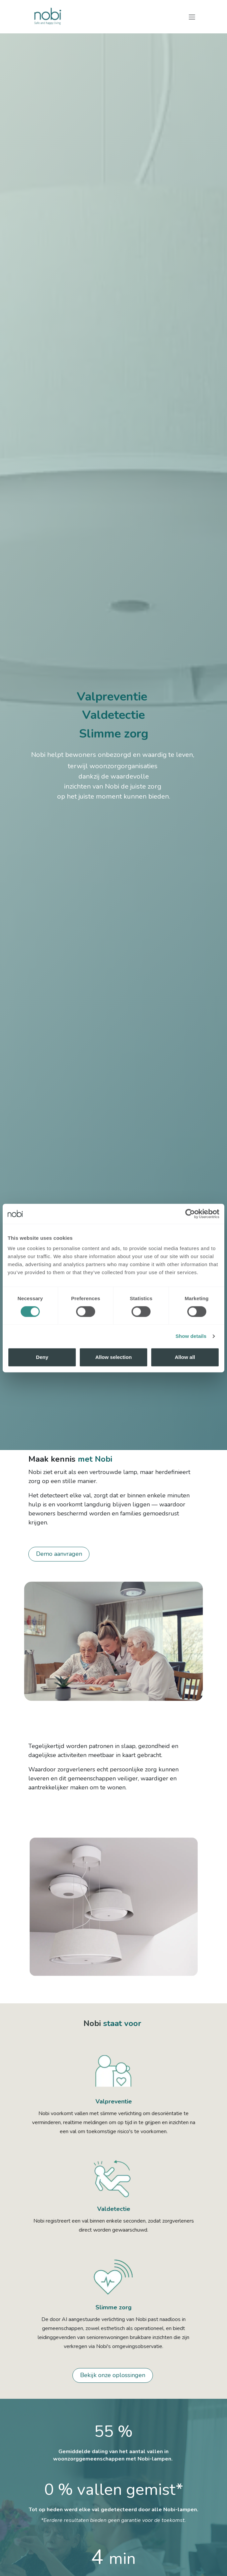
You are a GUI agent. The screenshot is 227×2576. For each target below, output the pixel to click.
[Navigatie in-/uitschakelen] (192, 16)
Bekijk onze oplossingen (112, 2375)
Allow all (185, 1357)
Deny (42, 1357)
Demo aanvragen (59, 1554)
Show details (191, 1336)
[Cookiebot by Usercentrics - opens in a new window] (190, 1214)
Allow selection (113, 1357)
